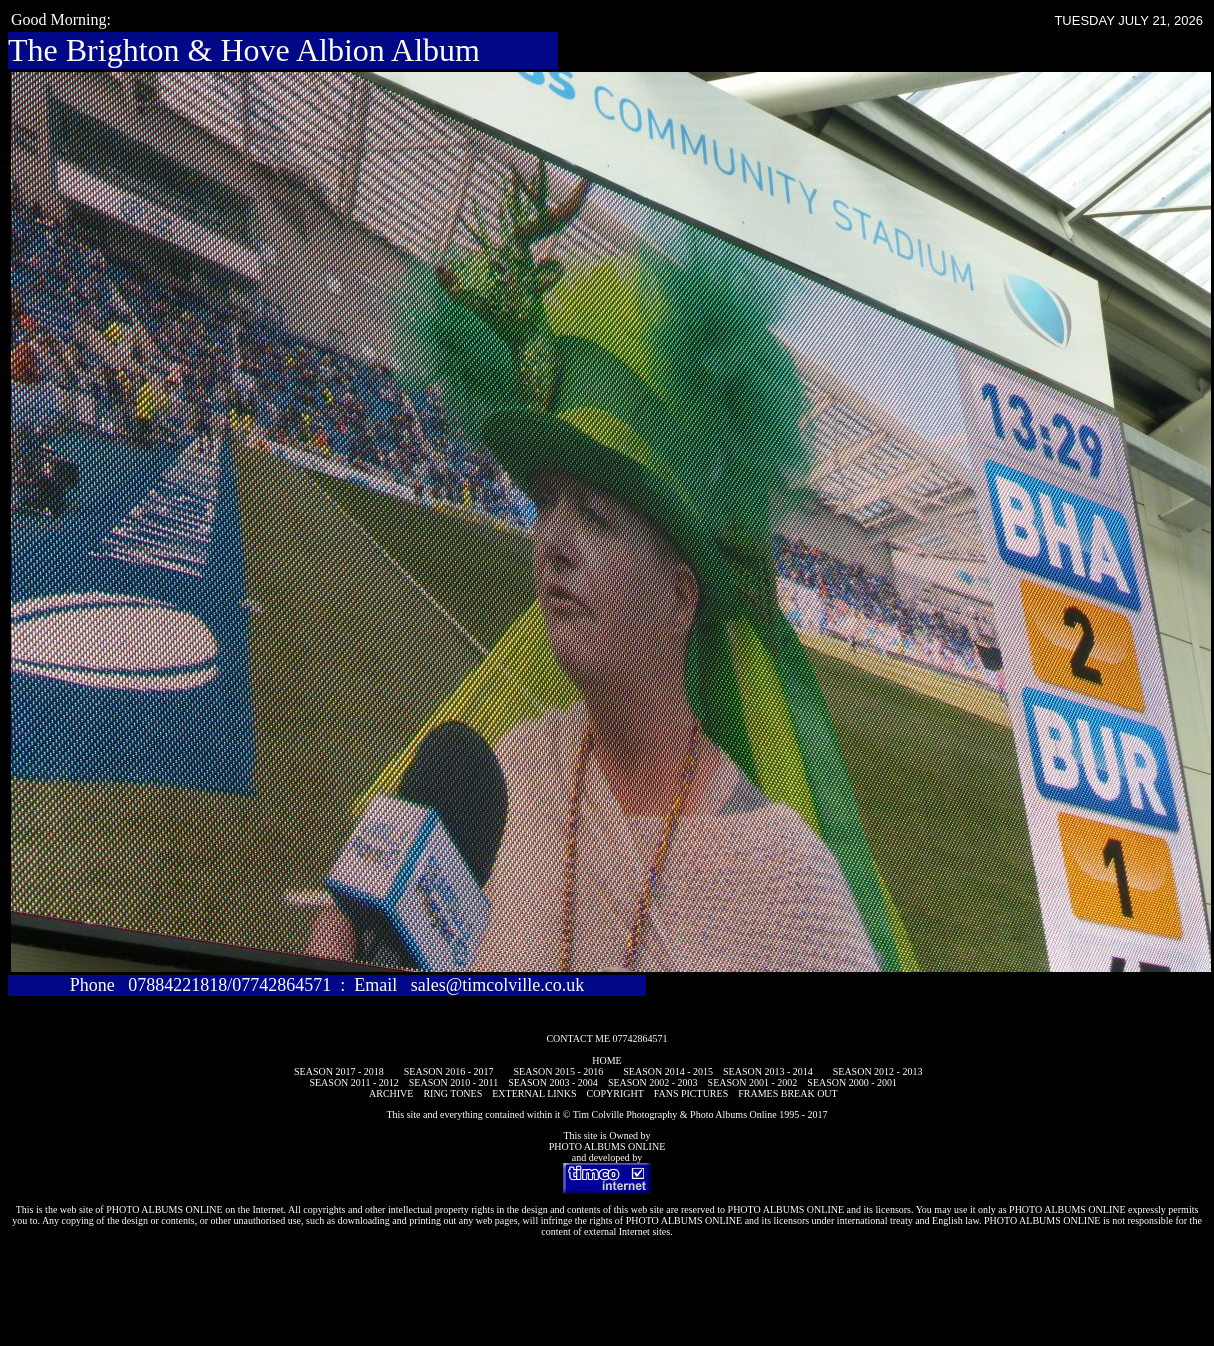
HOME (606, 1060)
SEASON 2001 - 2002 (753, 1082)
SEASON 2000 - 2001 (852, 1082)
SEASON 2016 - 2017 (449, 1071)
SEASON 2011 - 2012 (353, 1082)
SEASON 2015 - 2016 (559, 1071)
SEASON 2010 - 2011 (453, 1082)
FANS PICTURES (691, 1093)
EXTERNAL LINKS (534, 1093)
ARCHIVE (391, 1093)
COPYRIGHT (615, 1093)
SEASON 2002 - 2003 (653, 1082)
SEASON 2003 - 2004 (553, 1082)
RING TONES (452, 1093)
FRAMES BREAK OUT (787, 1093)
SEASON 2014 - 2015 (668, 1071)
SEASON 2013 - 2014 (768, 1071)
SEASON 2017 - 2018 (339, 1071)
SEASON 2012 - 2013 (878, 1071)
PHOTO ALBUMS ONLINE (607, 1146)
